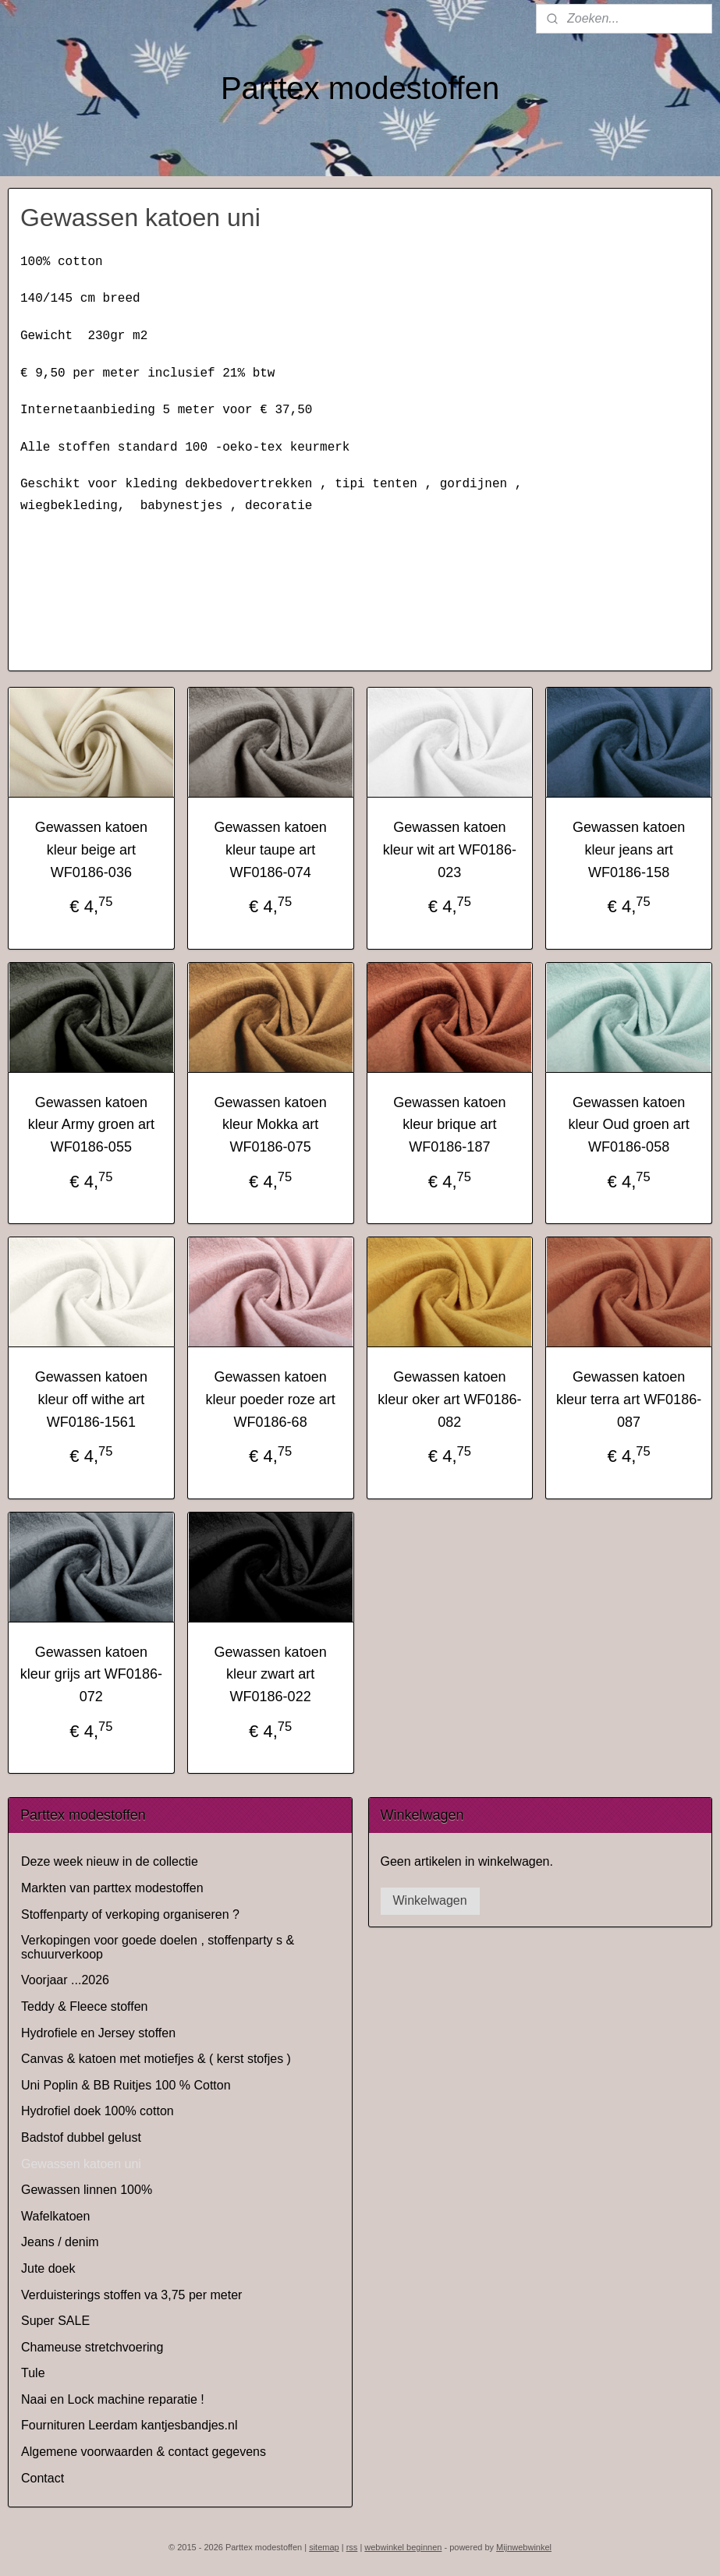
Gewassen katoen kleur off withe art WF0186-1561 (91, 1399)
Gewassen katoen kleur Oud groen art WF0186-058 (629, 1125)
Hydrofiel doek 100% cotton (97, 2111)
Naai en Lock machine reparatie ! (112, 2399)
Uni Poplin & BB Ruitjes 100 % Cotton (126, 2085)
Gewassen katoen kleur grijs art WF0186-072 (91, 1674)
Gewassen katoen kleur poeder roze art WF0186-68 (270, 1399)
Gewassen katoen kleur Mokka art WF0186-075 (271, 1125)
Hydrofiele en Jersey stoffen (98, 2033)
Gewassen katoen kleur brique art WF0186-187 (449, 1125)
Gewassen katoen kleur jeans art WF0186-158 (629, 849)
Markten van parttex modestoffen (112, 1888)
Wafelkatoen (55, 2216)
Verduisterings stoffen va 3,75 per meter (131, 2295)
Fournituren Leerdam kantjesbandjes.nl (129, 2425)
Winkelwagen (430, 1900)
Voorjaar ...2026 (65, 1980)
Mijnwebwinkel (524, 2547)
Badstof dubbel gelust (81, 2137)
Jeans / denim (60, 2242)
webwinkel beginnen (403, 2547)
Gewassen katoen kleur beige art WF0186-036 (91, 849)
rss (352, 2547)
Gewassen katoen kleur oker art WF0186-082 (449, 1399)
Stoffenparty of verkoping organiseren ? (130, 1914)
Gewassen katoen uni (81, 2164)
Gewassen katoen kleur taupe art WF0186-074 (271, 849)
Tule (33, 2373)
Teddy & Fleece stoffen (84, 2006)
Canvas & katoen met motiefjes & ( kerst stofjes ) (156, 2058)
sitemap (324, 2547)
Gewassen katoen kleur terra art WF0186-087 (628, 1399)
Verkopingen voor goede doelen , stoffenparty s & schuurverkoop (157, 1947)
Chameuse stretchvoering (92, 2347)
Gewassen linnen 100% (86, 2189)
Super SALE (55, 2320)
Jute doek (48, 2268)
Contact (42, 2478)
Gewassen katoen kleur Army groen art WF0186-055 (91, 1125)
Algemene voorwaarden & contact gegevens (143, 2451)
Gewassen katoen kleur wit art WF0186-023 (449, 849)
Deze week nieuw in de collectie (109, 1861)
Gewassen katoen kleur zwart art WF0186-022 (271, 1674)
